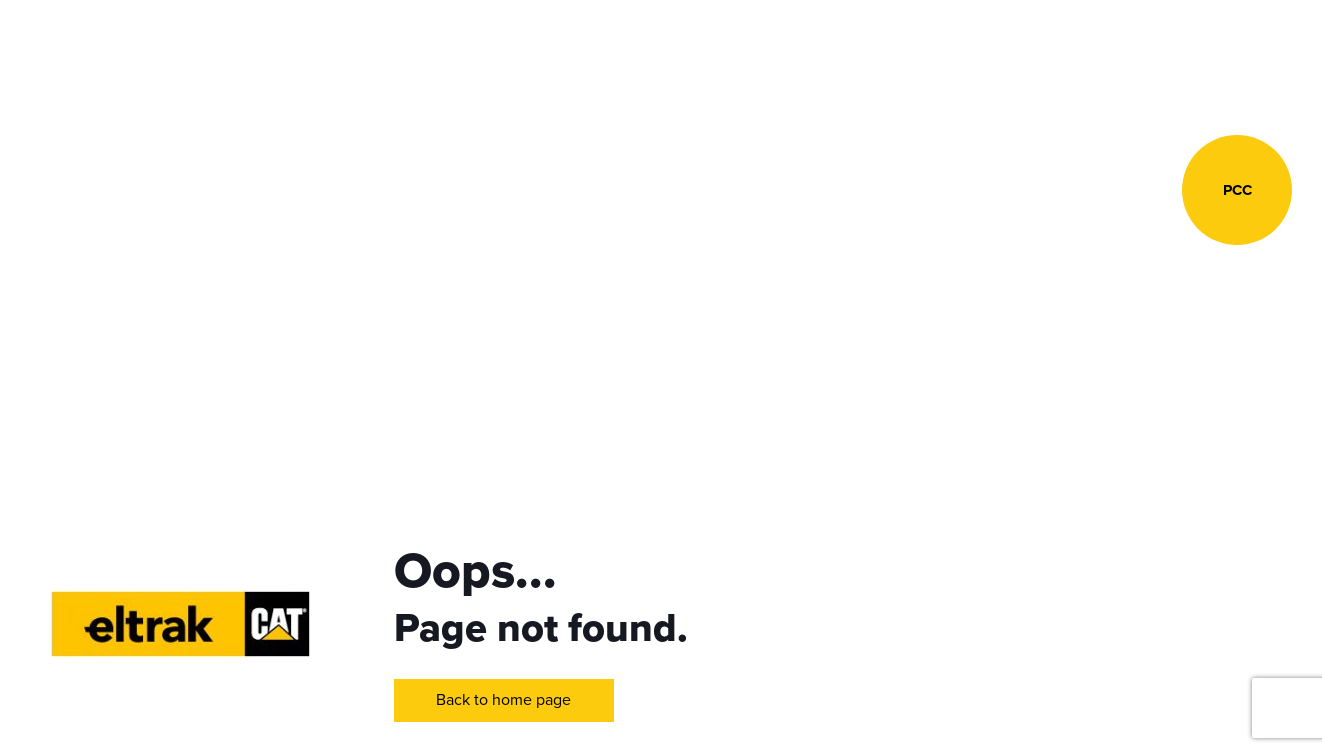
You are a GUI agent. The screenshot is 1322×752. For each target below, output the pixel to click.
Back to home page (503, 700)
